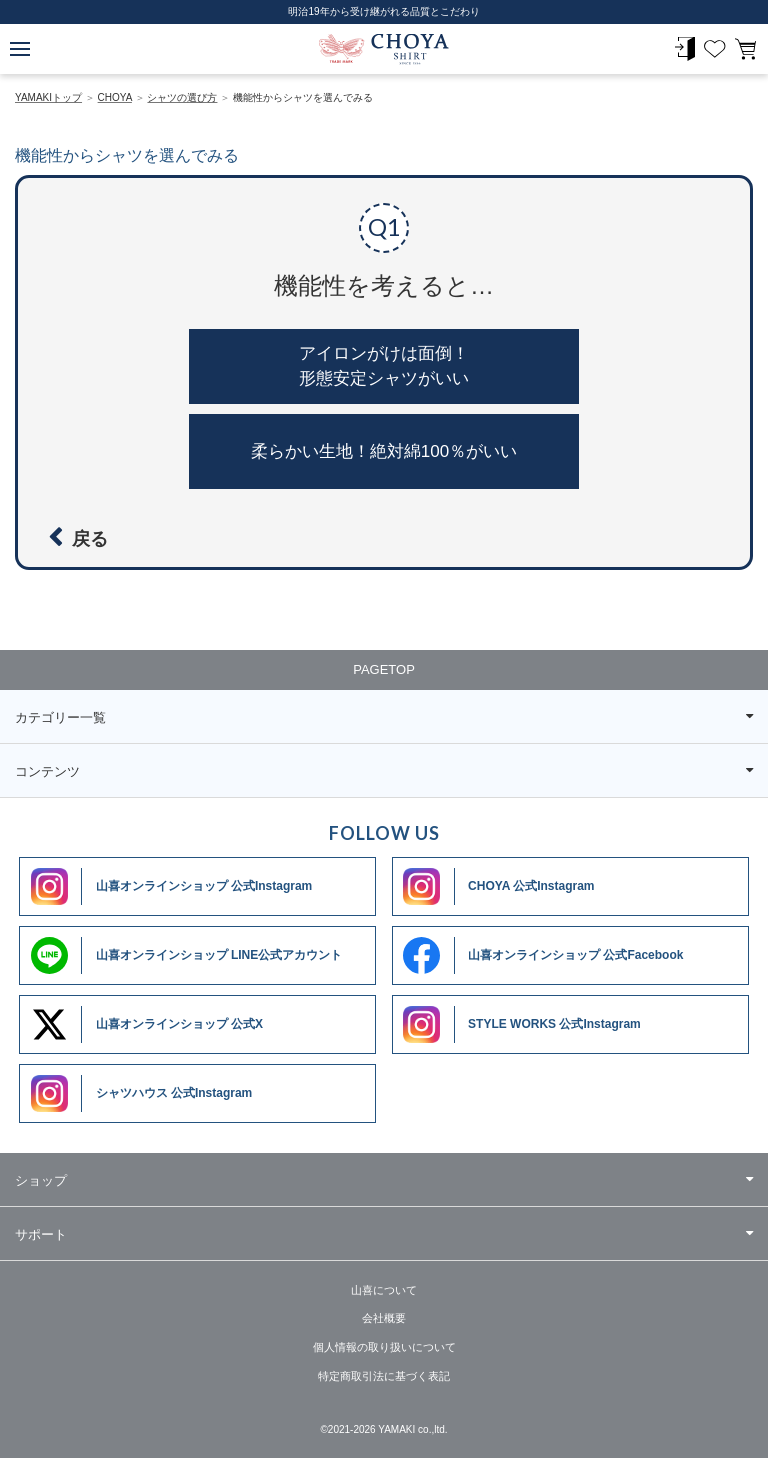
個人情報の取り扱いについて (384, 1347)
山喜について (384, 1290)
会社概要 (384, 1318)
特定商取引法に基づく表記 (384, 1376)
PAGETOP (384, 669)
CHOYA (384, 49)
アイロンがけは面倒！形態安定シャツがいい (384, 366)
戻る (90, 539)
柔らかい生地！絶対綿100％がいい (384, 451)
